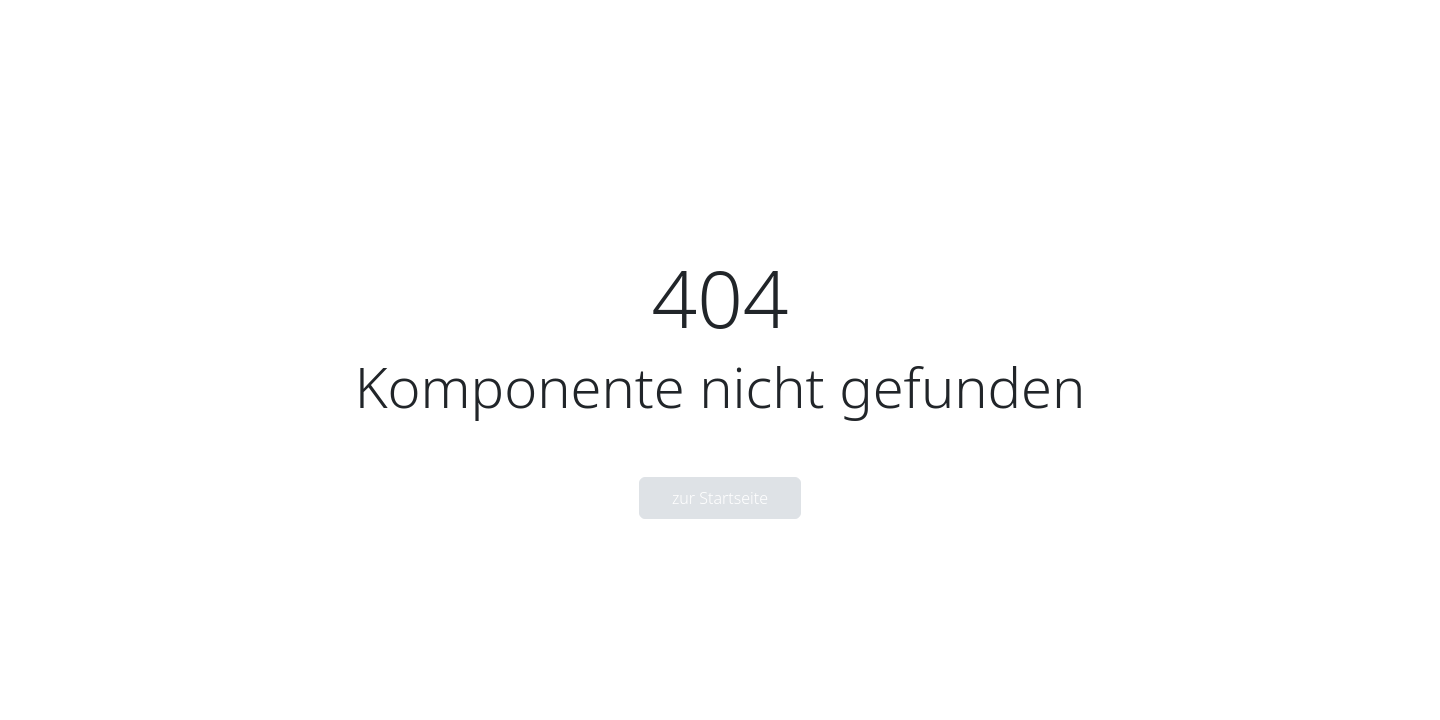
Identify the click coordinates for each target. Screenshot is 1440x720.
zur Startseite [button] (720, 498)
